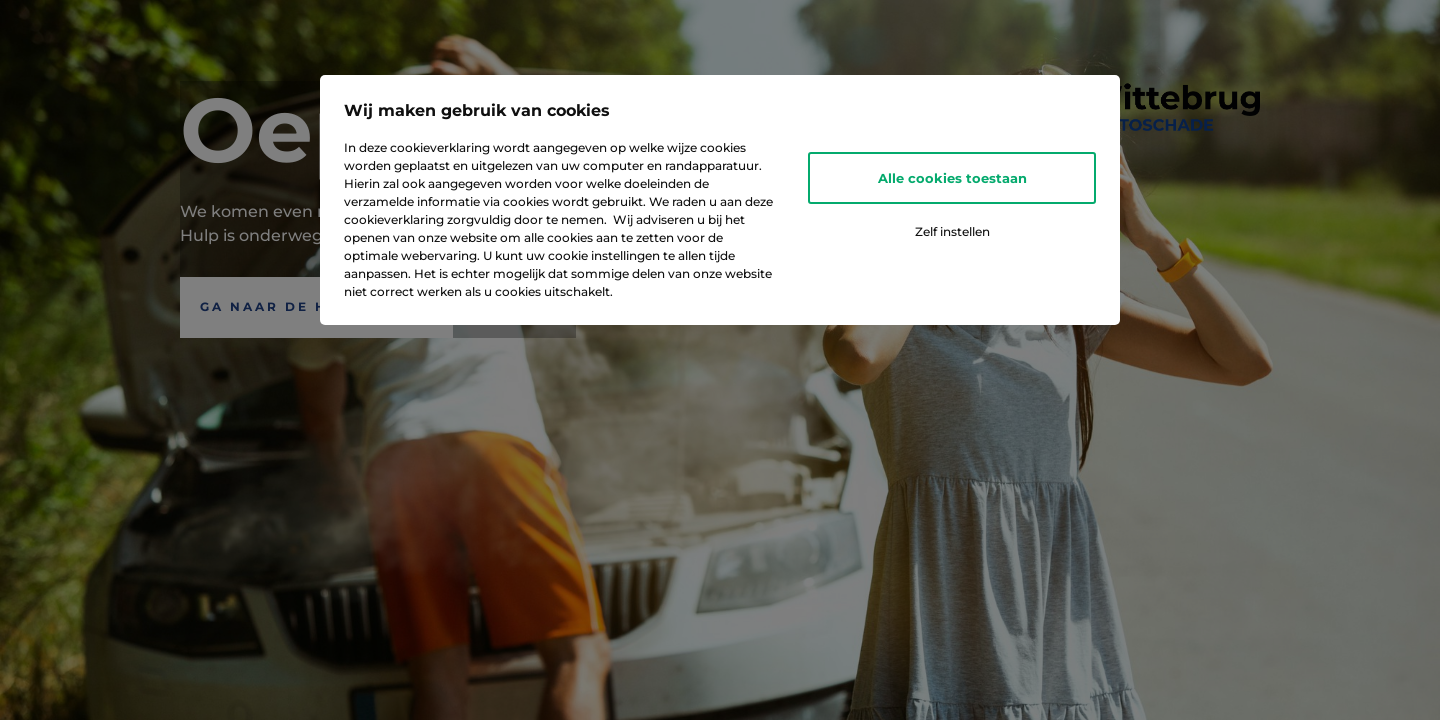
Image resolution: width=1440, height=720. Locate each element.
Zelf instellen (952, 231)
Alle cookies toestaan (952, 178)
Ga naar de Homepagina (316, 306)
